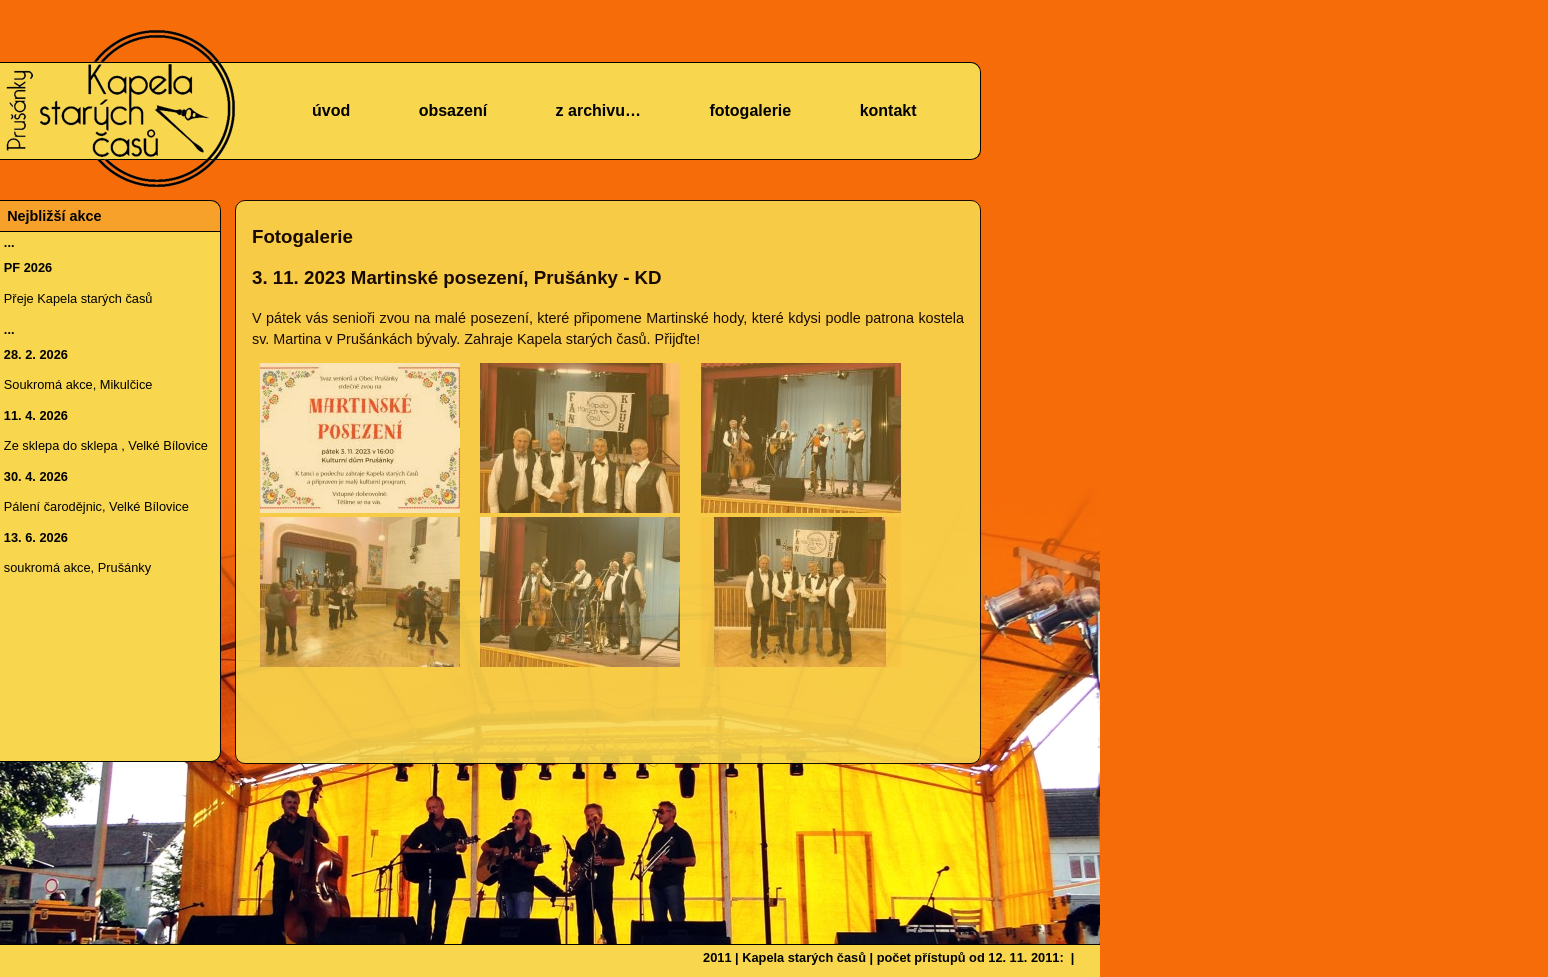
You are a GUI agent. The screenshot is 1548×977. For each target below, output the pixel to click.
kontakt (888, 110)
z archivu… (598, 110)
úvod (331, 110)
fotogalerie (750, 110)
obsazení (453, 110)
